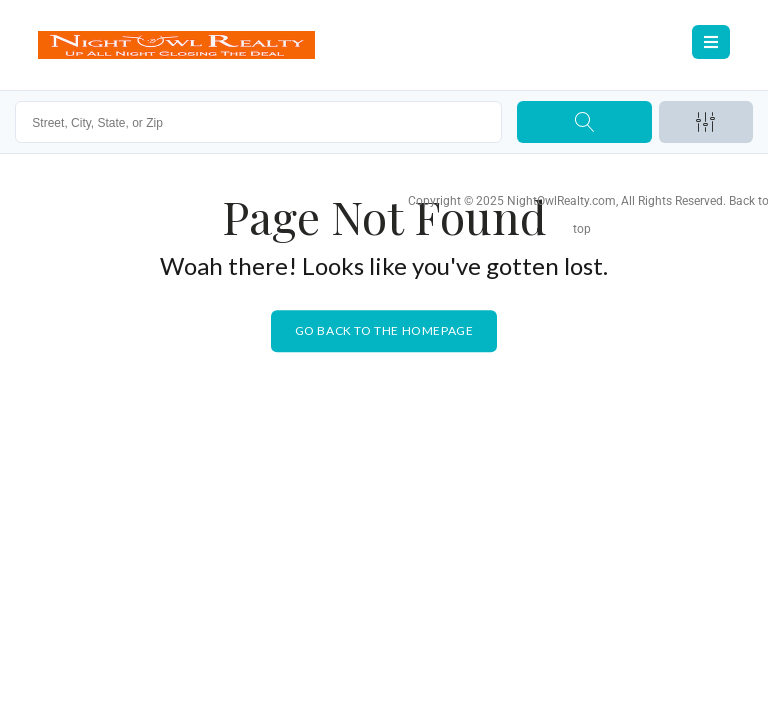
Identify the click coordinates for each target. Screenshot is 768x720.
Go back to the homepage (384, 330)
